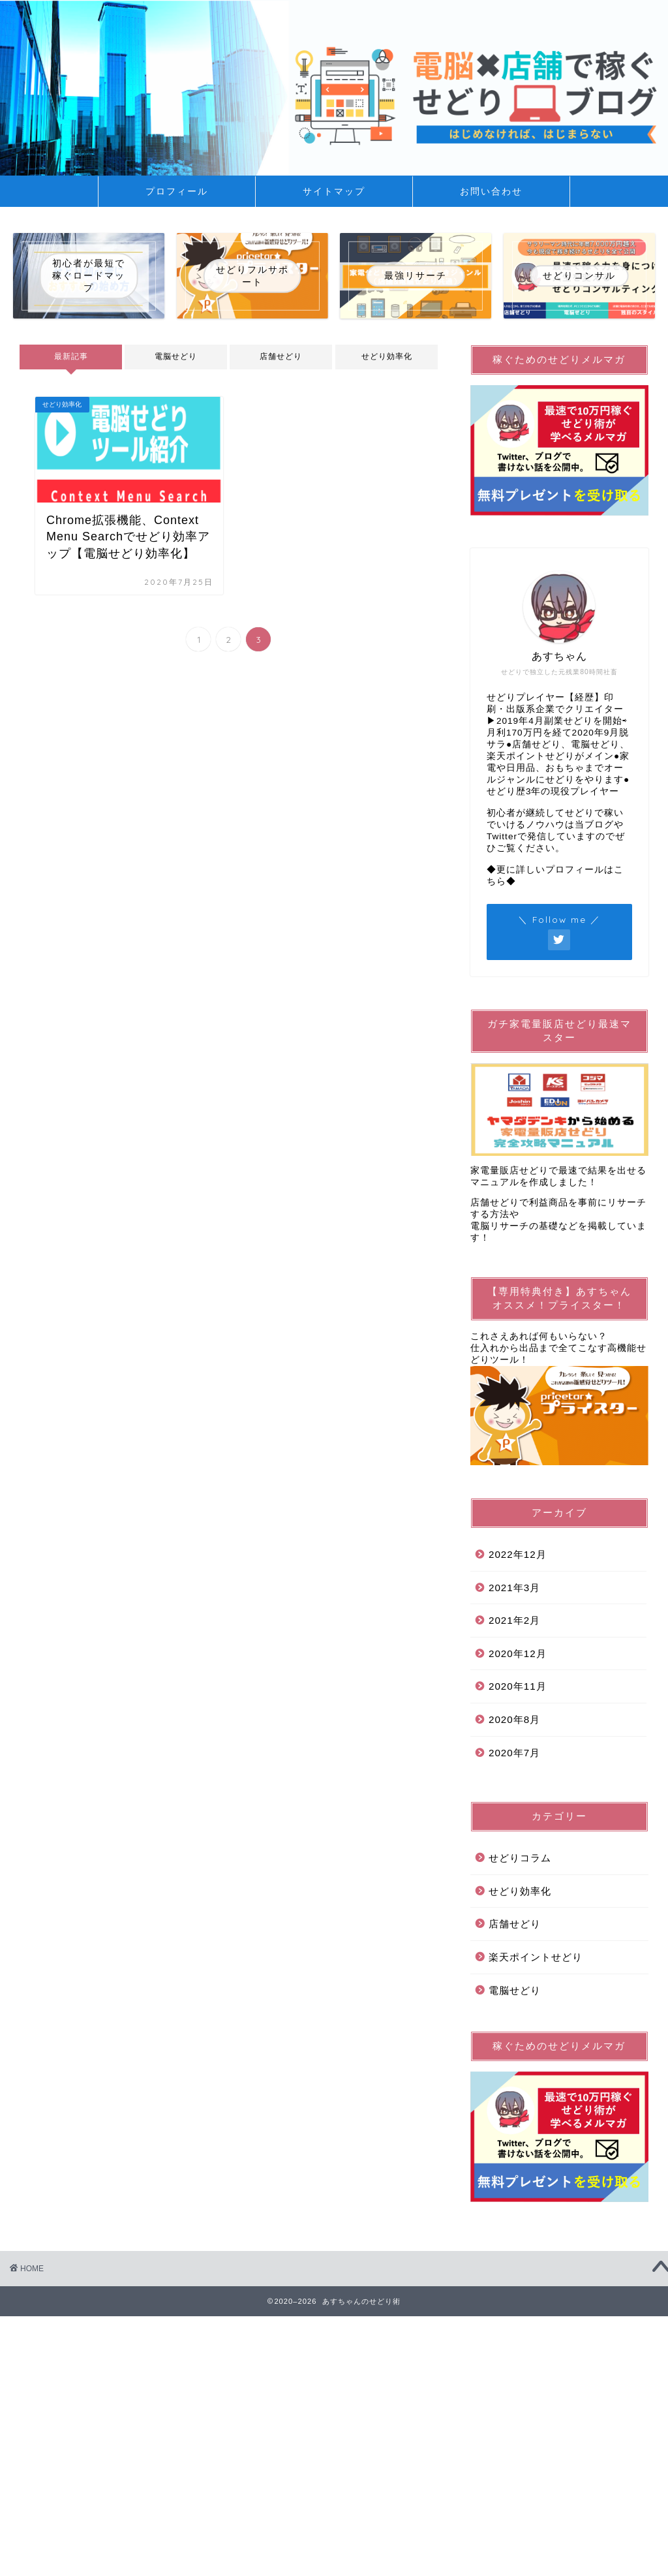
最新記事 (71, 356)
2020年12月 (518, 1653)
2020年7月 (514, 1752)
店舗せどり (281, 356)
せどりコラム (520, 1857)
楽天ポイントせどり (536, 1957)
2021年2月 (514, 1620)
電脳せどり (176, 356)
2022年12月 (518, 1554)
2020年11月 (518, 1686)
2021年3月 (514, 1587)
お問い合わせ (491, 191)
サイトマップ (334, 191)
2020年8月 (514, 1719)
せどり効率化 (386, 356)
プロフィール (176, 191)
